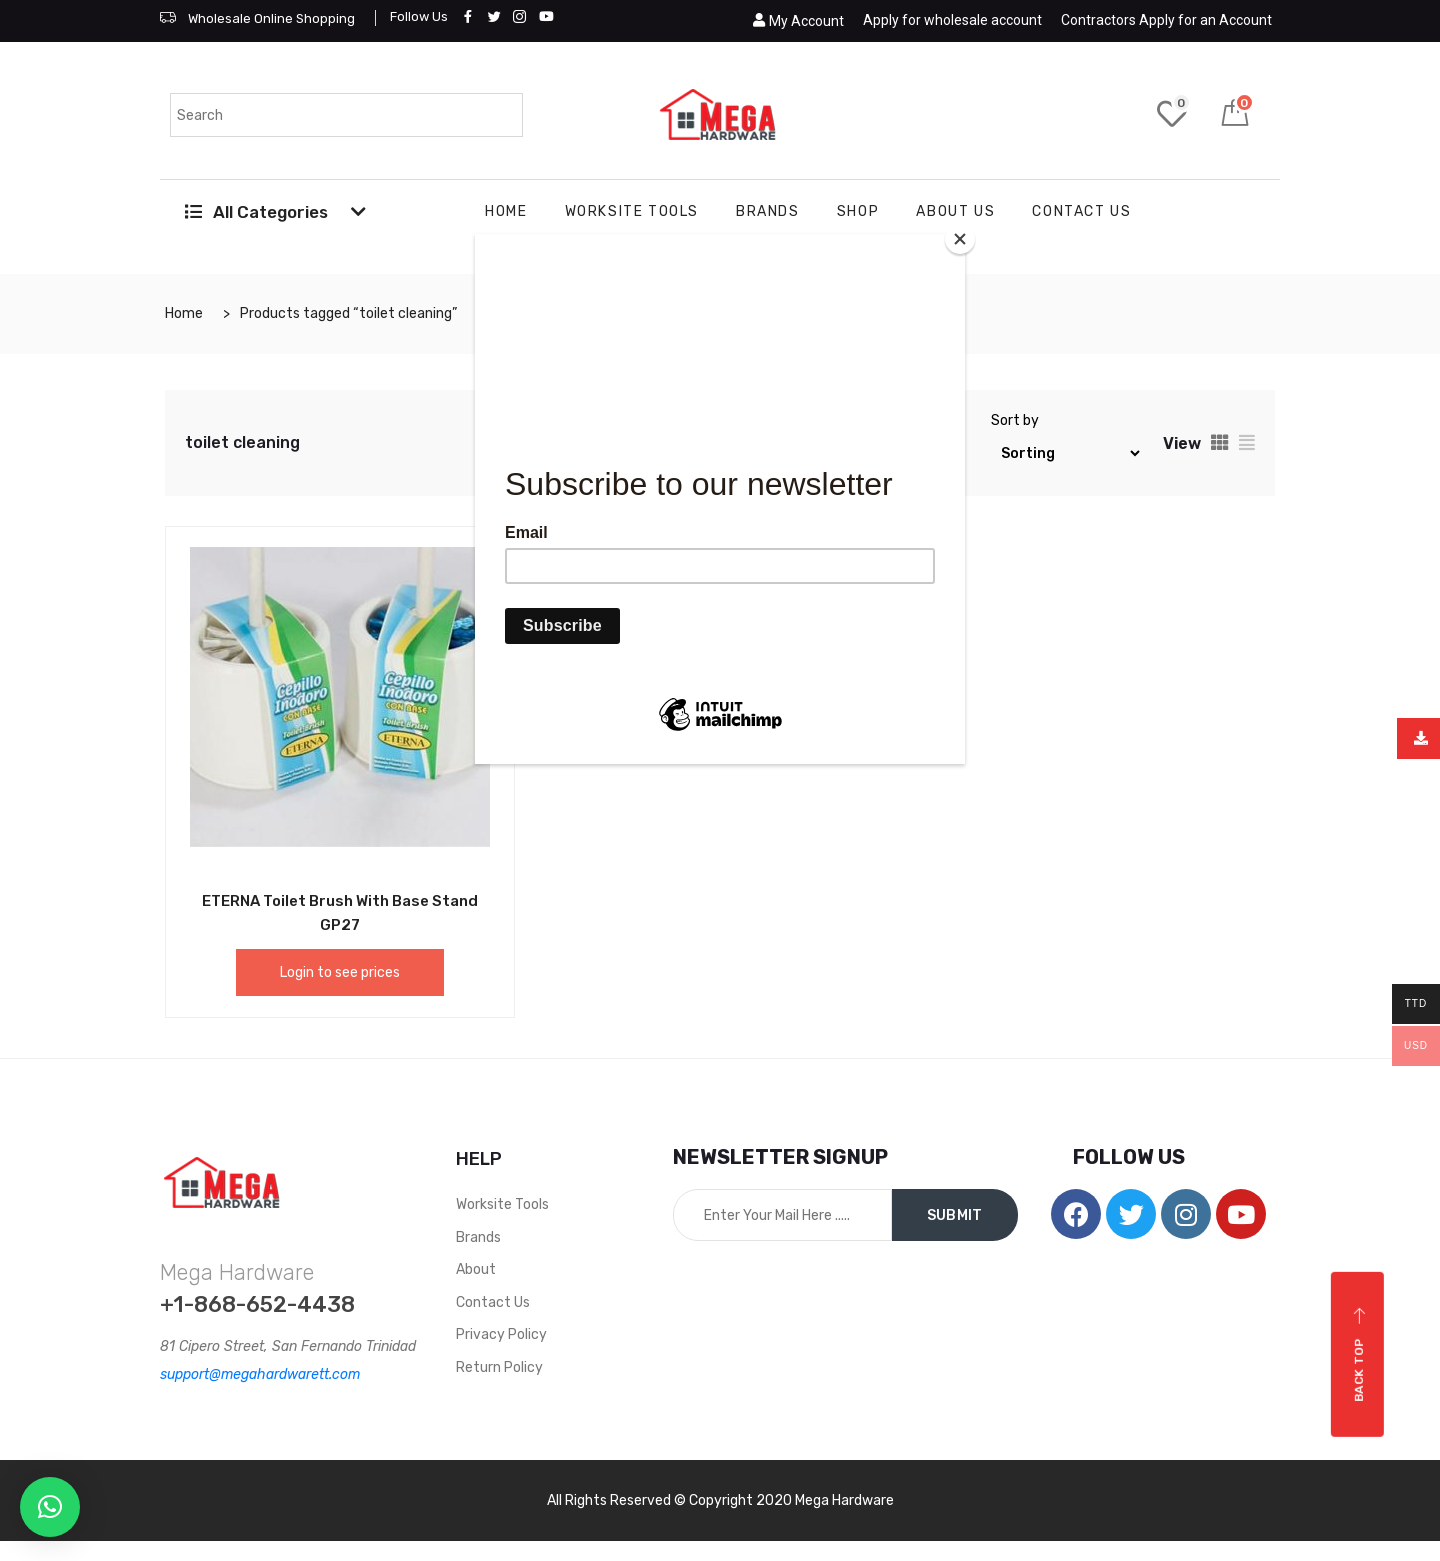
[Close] (960, 239)
